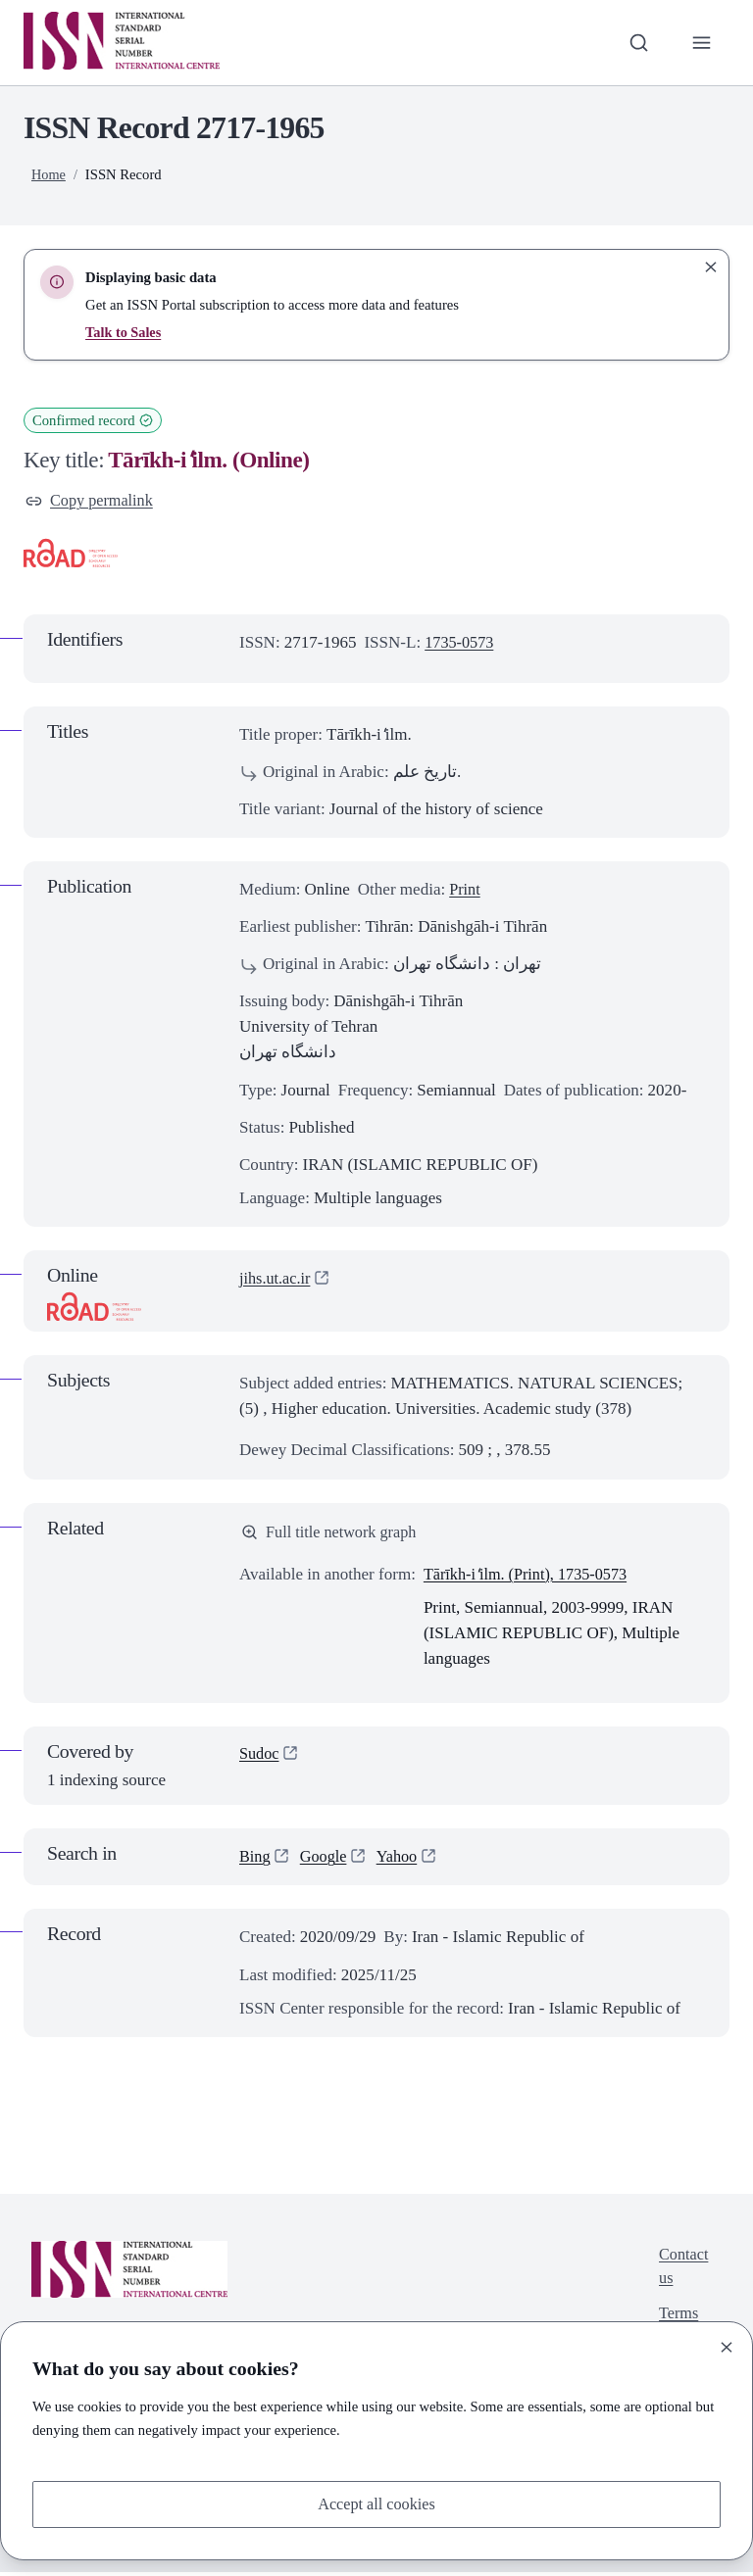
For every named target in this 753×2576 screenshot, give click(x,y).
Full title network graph (332, 1534)
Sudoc (260, 1758)
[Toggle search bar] (636, 42)
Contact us (682, 2271)
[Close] (726, 2345)
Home (49, 174)
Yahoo (402, 1860)
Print (465, 891)
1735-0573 (461, 643)
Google (325, 1860)
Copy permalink (91, 501)
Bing (255, 1860)
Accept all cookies (376, 2503)
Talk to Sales (124, 332)
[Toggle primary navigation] (701, 42)
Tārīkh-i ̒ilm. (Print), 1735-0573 (530, 1577)
